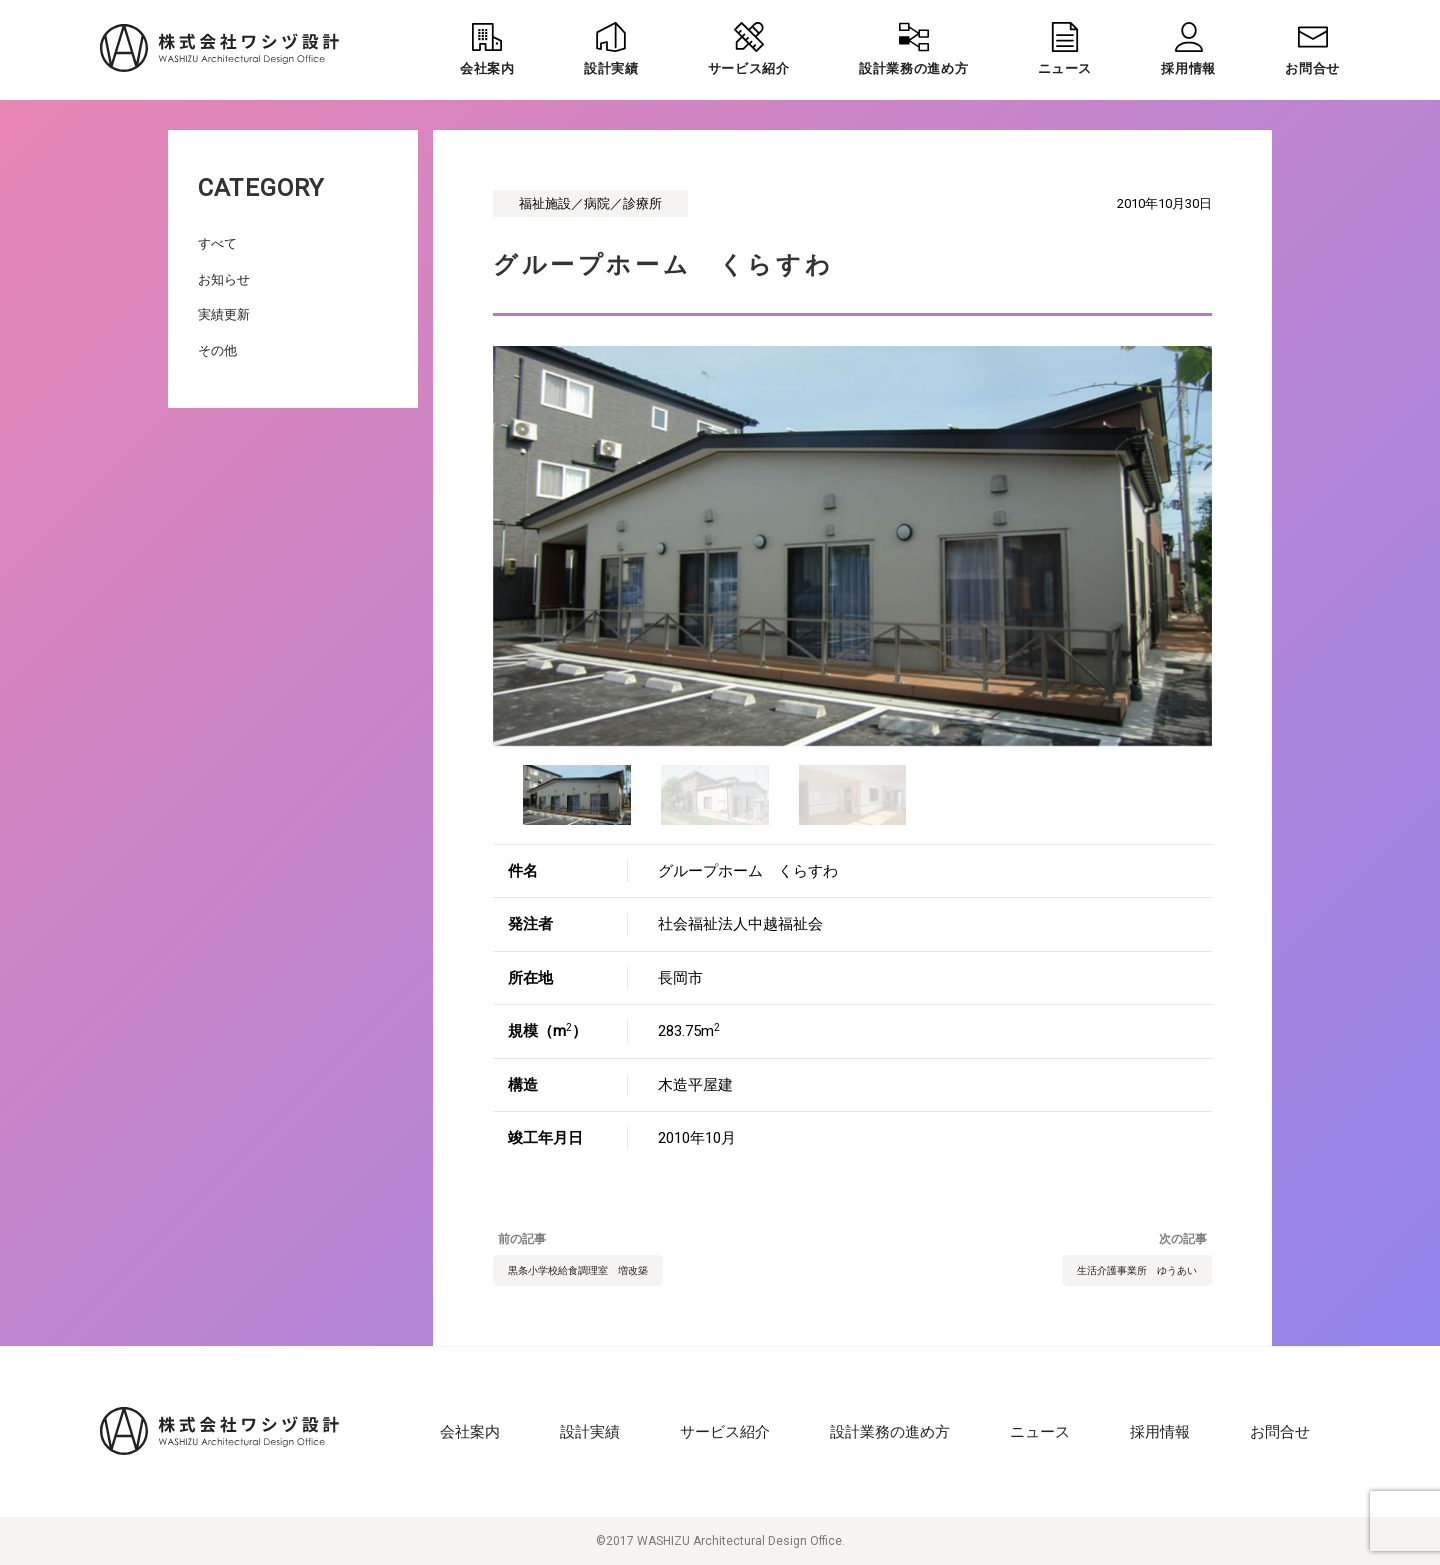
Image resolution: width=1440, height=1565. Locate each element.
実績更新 (224, 314)
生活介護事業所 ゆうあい (1137, 1270)
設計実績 (590, 1432)
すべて (217, 243)
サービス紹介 (725, 1432)
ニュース (1040, 1432)
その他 (217, 350)
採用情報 (1160, 1432)
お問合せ (1280, 1432)
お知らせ (224, 279)
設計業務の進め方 (890, 1432)
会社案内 (470, 1432)
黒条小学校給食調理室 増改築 (578, 1270)
